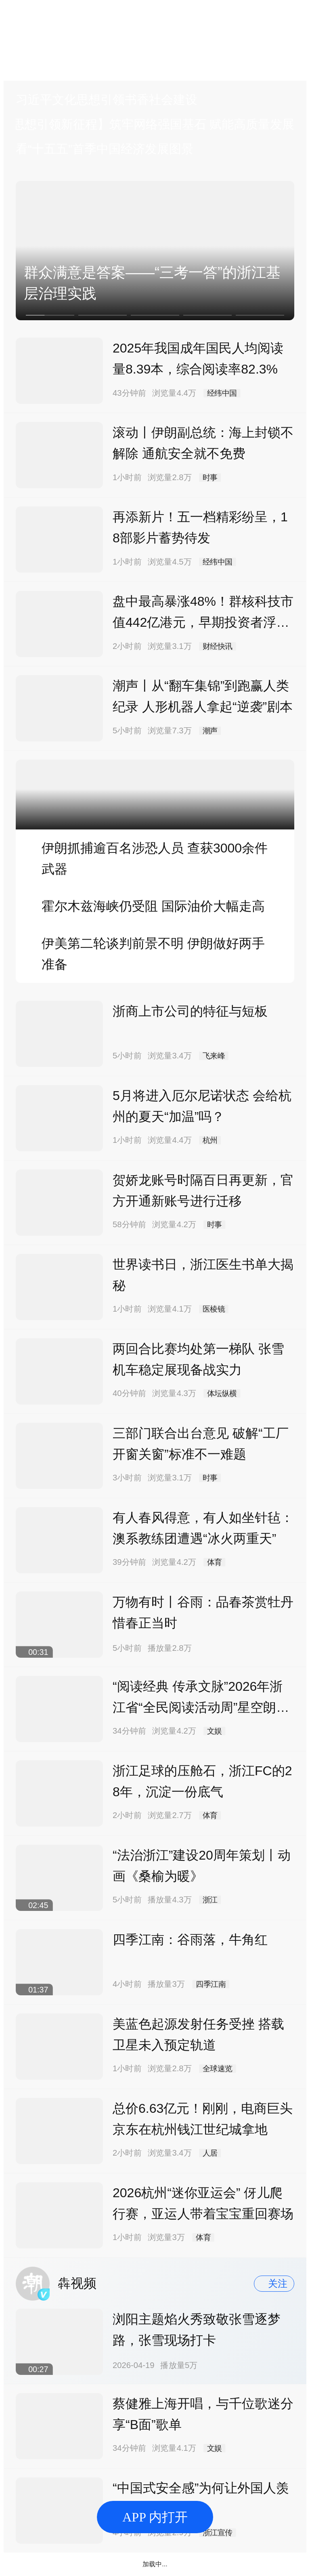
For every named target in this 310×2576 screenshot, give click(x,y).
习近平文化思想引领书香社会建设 (106, 99)
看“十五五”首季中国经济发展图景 (104, 148)
